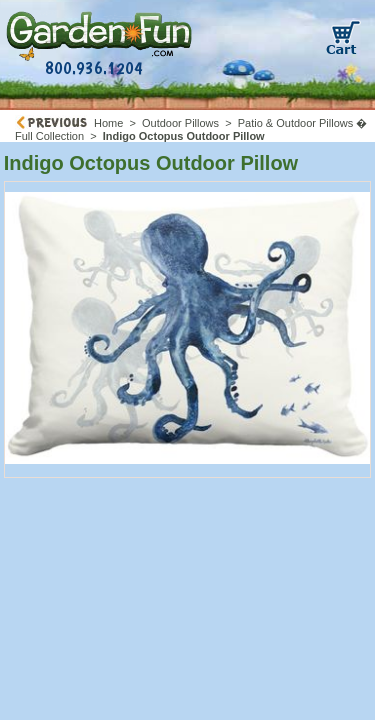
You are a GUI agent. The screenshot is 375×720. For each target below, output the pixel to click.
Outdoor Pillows (180, 123)
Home (108, 123)
